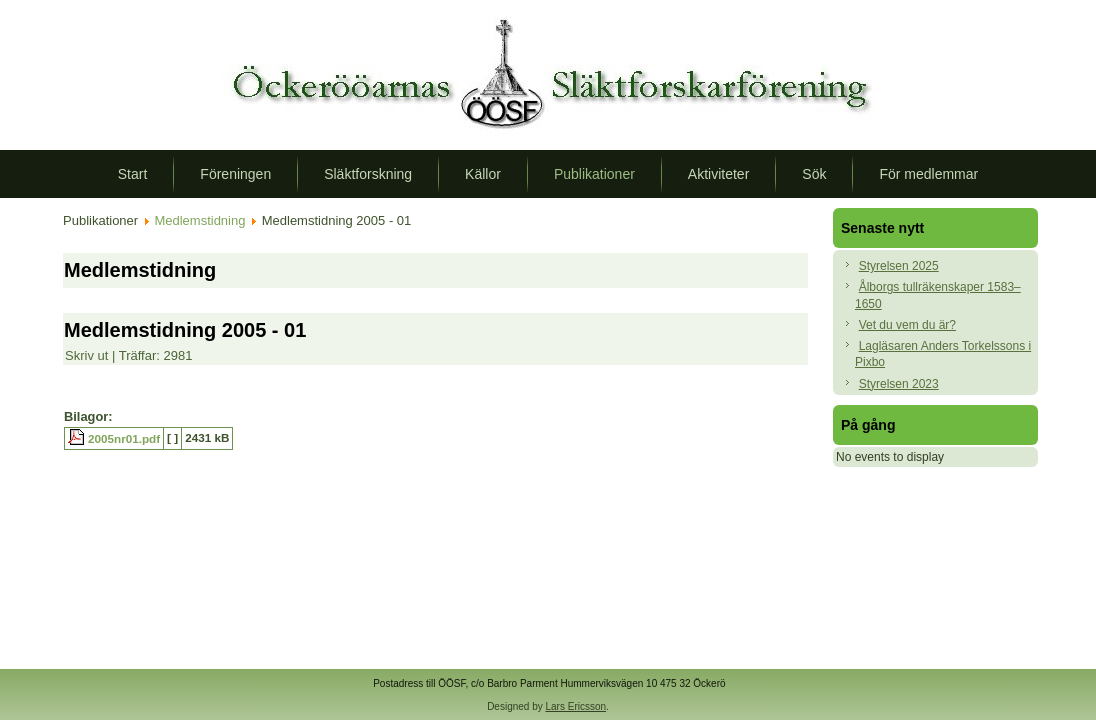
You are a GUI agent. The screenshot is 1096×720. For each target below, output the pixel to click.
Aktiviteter (718, 174)
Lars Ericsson (576, 706)
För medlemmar (928, 174)
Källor (483, 174)
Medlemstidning (199, 220)
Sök (814, 174)
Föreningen (235, 174)
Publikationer (594, 174)
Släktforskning (368, 174)
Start (133, 174)
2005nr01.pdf (124, 438)
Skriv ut (88, 355)
